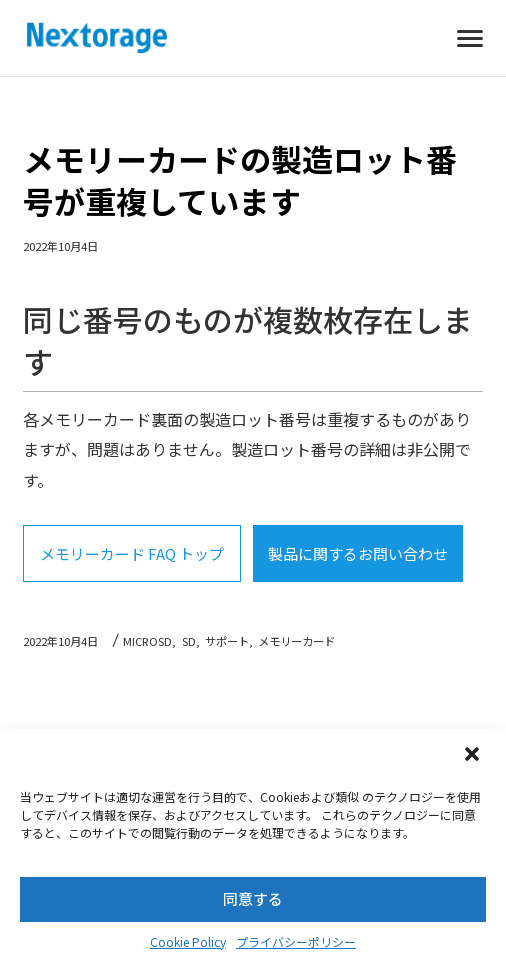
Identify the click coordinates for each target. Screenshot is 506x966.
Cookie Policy (188, 941)
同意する (253, 898)
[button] (474, 756)
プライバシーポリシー (296, 941)
